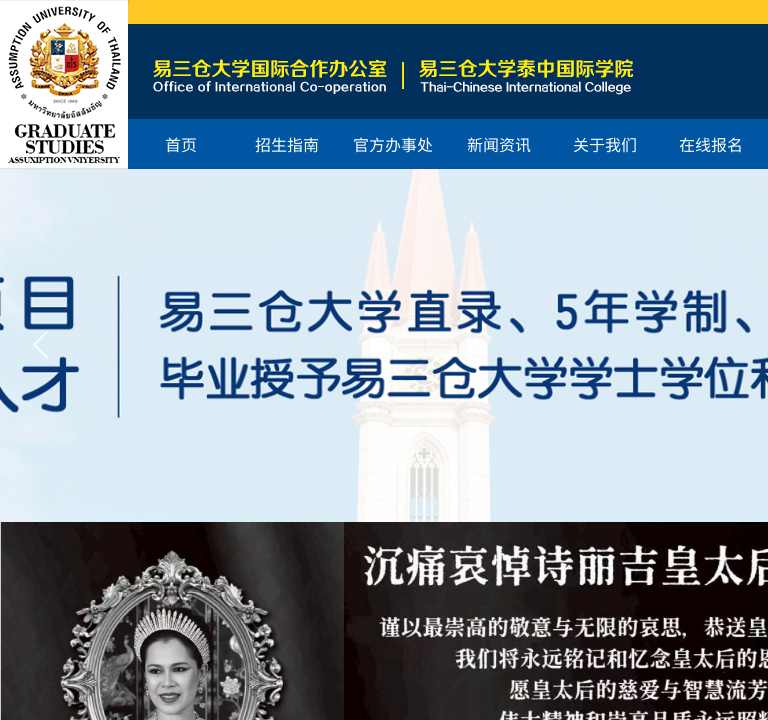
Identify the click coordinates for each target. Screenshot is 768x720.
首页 (181, 144)
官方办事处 (393, 144)
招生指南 (287, 144)
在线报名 (711, 144)
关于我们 (605, 144)
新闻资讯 (499, 144)
